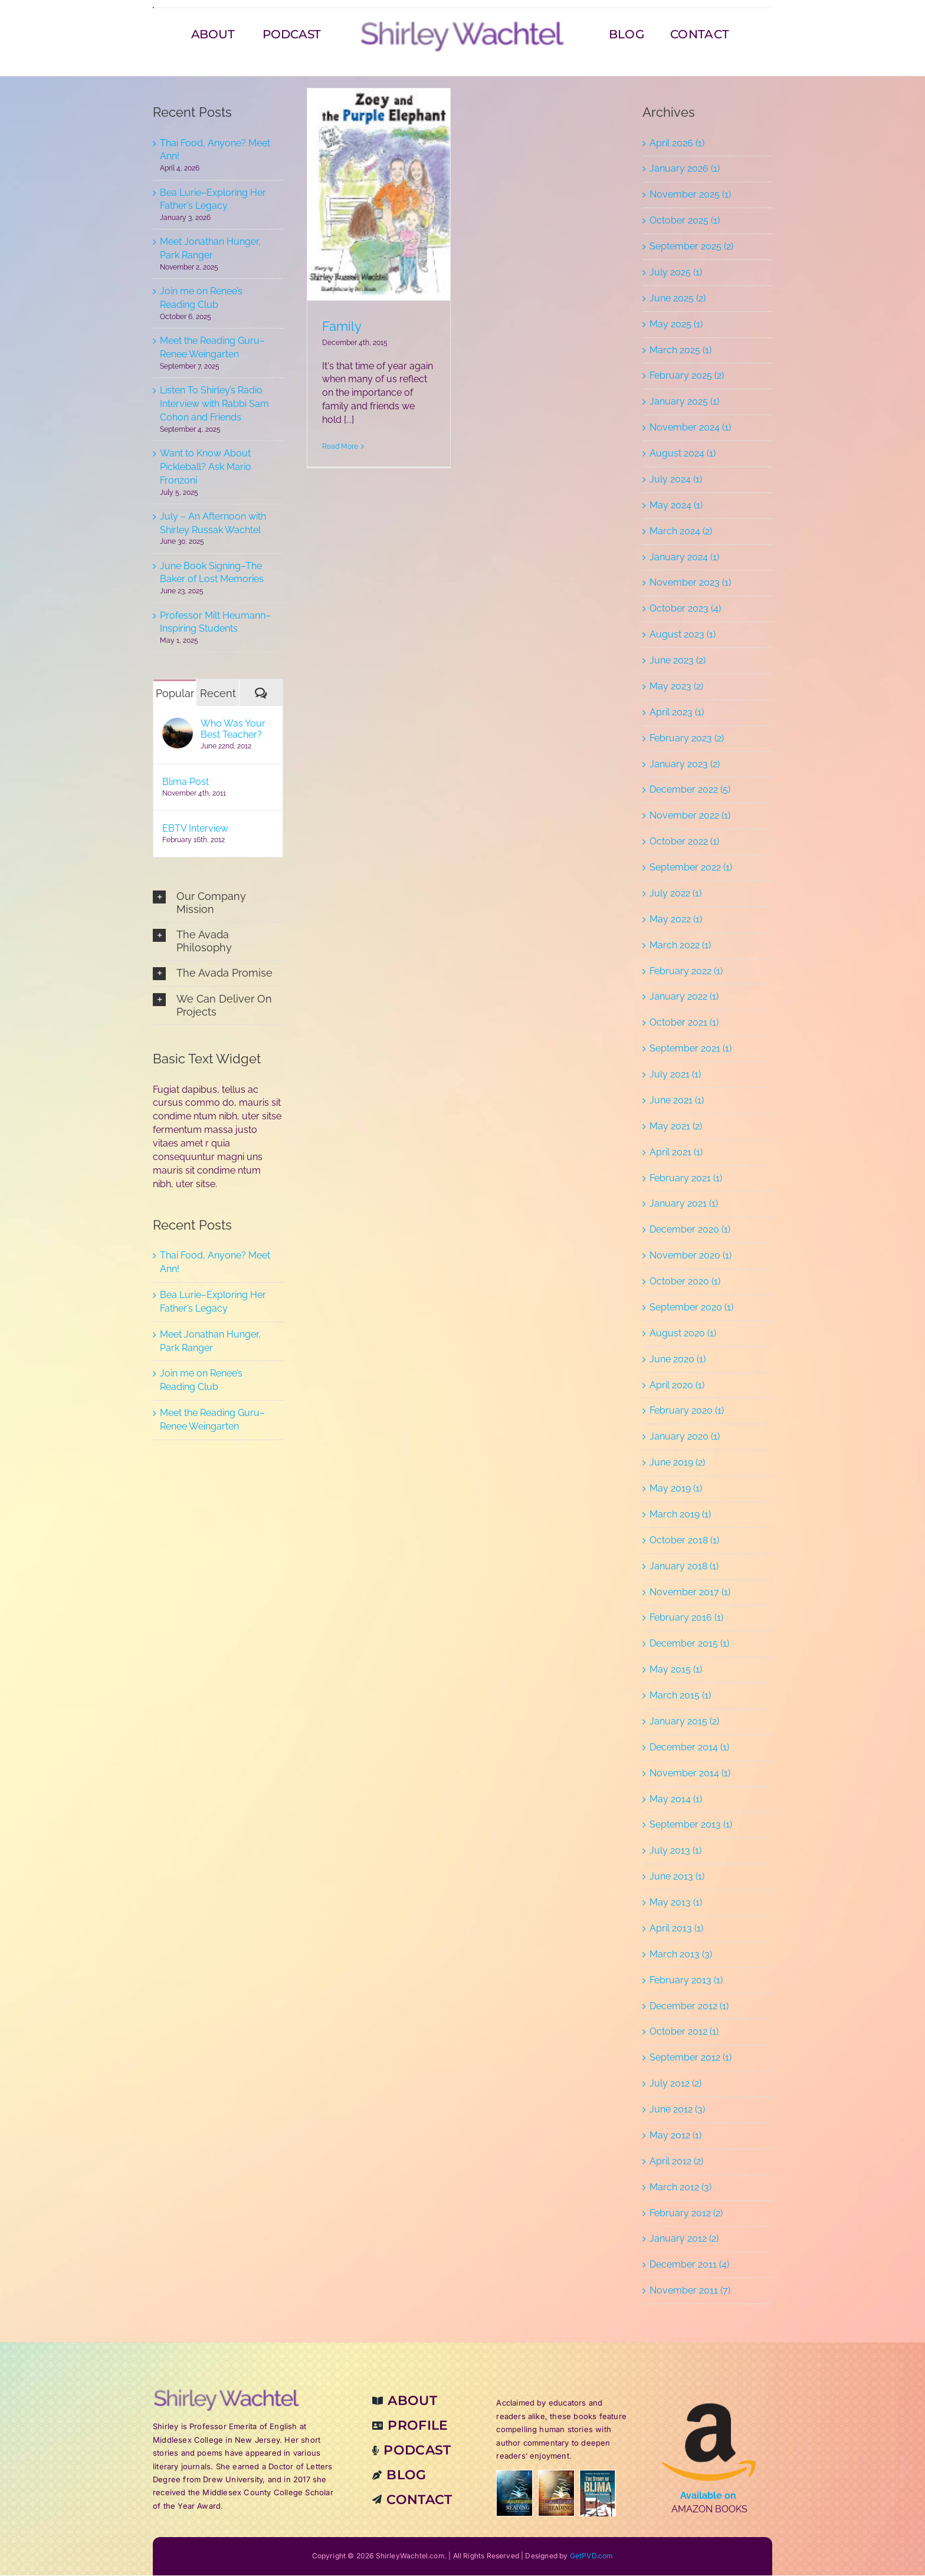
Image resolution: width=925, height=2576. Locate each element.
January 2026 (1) (685, 169)
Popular (175, 694)
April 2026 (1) (677, 143)
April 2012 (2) (676, 2161)
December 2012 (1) (689, 2006)
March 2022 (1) (680, 945)
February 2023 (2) (687, 738)
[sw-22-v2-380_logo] (462, 24)
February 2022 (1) (686, 971)
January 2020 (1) (685, 1437)
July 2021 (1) (675, 1074)
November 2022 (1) (690, 816)
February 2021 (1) (686, 1178)
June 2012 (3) (677, 2109)
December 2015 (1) (689, 1644)
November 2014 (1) (690, 1773)
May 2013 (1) (676, 1902)
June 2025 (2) (678, 298)
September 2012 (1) (691, 2058)
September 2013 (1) (691, 1825)
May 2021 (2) (676, 1126)
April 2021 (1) (676, 1152)
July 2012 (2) (675, 2084)
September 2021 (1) (691, 1049)
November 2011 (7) (690, 2291)
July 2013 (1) (675, 1851)
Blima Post (185, 782)
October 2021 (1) (684, 1023)
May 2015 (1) (676, 1670)
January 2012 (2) (684, 2239)
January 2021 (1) (684, 1204)
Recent (218, 694)
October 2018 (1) (684, 1540)
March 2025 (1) (680, 350)
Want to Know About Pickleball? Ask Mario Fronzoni (205, 467)
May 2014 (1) (676, 1799)
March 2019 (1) (680, 1514)
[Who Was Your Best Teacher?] (177, 725)
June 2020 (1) (678, 1359)
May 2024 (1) (676, 505)
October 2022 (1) (684, 842)
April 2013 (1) (676, 1928)
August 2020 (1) (683, 1333)
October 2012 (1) (684, 2032)
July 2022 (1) (675, 893)
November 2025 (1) (690, 195)
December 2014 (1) (689, 1747)
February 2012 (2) (686, 2213)
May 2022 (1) (676, 919)
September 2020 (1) (691, 1307)
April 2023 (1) (677, 712)
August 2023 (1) (683, 635)
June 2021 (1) (677, 1100)
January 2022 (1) (684, 997)
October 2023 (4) (685, 609)
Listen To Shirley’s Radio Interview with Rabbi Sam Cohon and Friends (214, 404)
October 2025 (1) (685, 221)
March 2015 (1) (680, 1695)
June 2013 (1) (677, 1877)
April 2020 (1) (677, 1385)
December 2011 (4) (689, 2265)
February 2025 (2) (687, 376)
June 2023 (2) (678, 660)
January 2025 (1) (684, 402)
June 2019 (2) (677, 1463)
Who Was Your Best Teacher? (233, 730)
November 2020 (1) (691, 1256)
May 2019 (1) (676, 1488)
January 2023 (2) (685, 764)
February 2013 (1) (686, 1980)
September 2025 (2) (691, 246)
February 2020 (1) (687, 1411)
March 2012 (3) (680, 2187)
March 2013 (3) (681, 1954)
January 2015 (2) (684, 1721)
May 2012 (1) (675, 2135)
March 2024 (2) (681, 531)
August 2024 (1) (683, 453)
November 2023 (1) (690, 583)
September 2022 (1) (691, 867)
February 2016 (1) (686, 1618)
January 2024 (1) (684, 557)
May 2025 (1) (676, 324)
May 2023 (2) (676, 686)
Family (342, 326)
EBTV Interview (195, 828)
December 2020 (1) (690, 1230)
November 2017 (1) (690, 1592)
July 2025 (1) (676, 272)
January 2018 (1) (684, 1566)
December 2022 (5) (690, 790)
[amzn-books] (709, 2394)
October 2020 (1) (685, 1281)
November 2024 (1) (690, 428)
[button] (218, 903)
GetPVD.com (592, 2556)
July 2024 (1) (676, 479)
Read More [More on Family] (340, 447)
